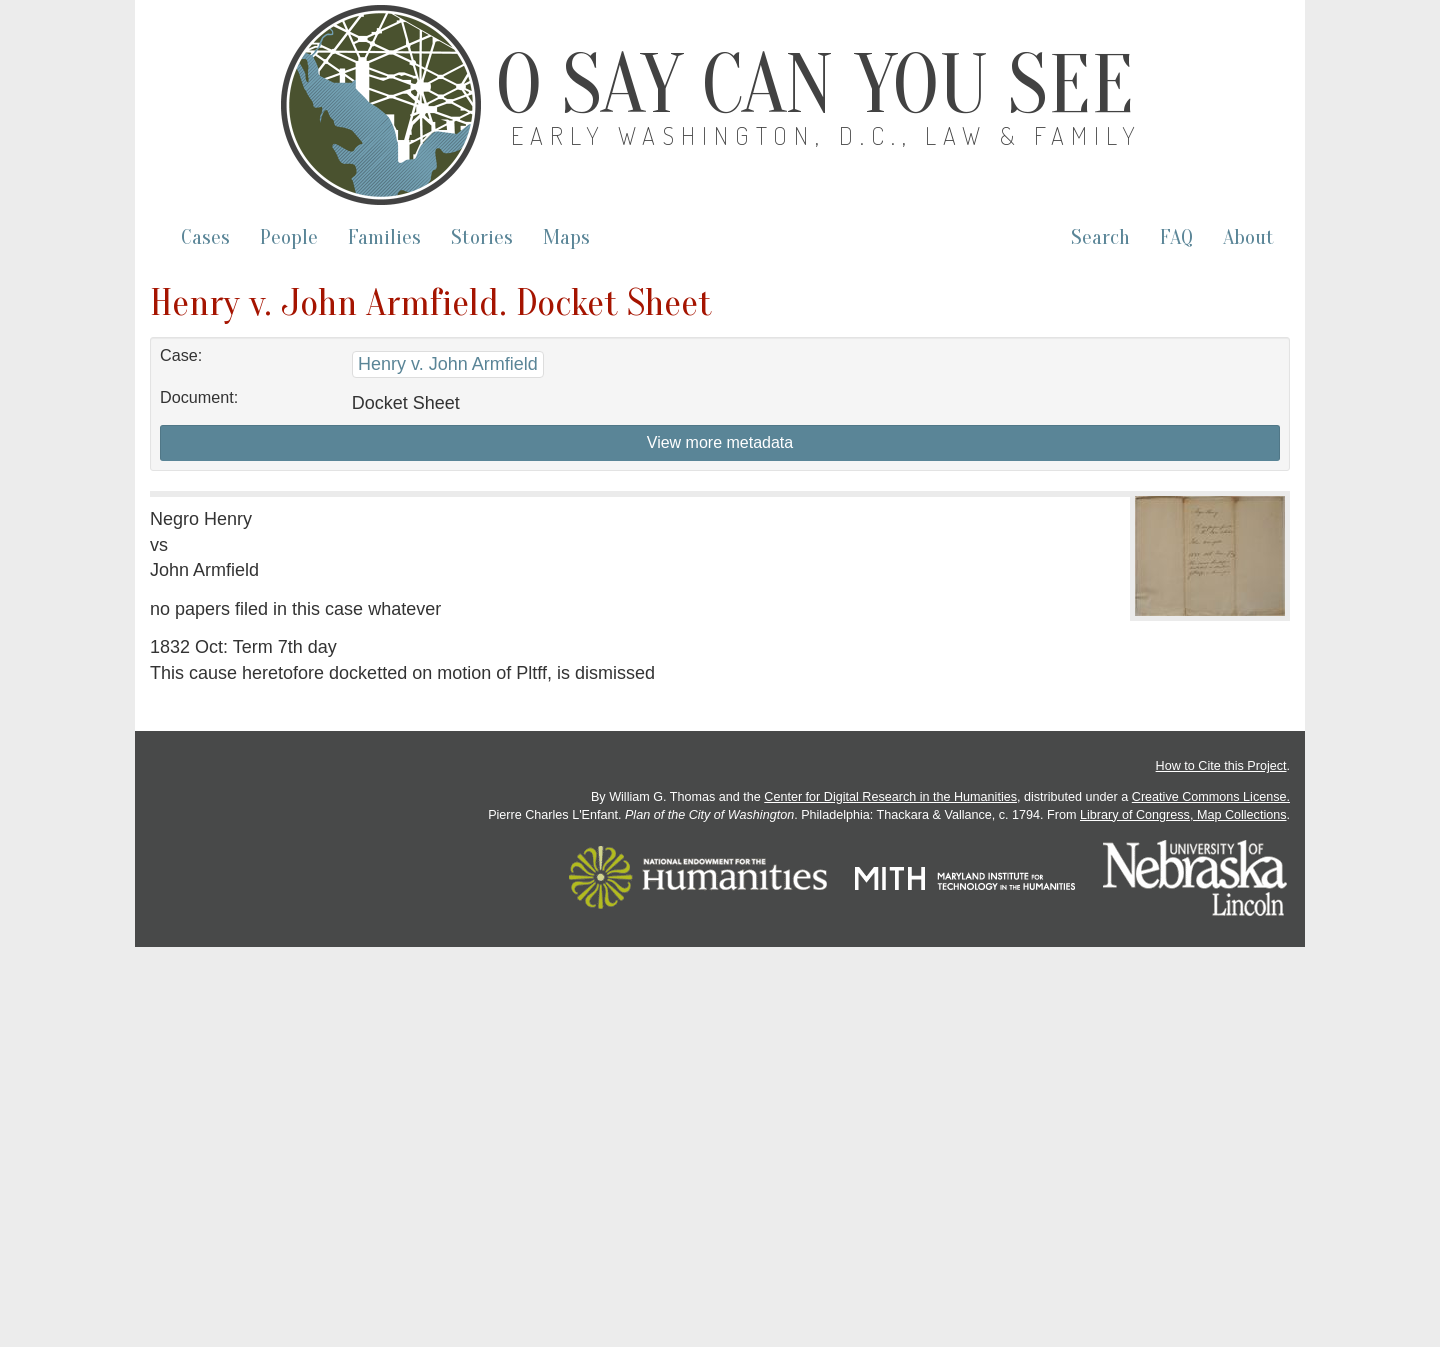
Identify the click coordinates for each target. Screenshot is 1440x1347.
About (1248, 237)
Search (1100, 237)
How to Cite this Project (1221, 766)
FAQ (1176, 237)
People (289, 237)
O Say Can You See (815, 85)
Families (384, 237)
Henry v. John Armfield (448, 364)
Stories (482, 237)
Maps (566, 237)
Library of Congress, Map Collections (1183, 815)
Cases (205, 237)
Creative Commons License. (1211, 797)
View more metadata (720, 442)
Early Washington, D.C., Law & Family (827, 135)
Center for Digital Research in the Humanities (890, 797)
